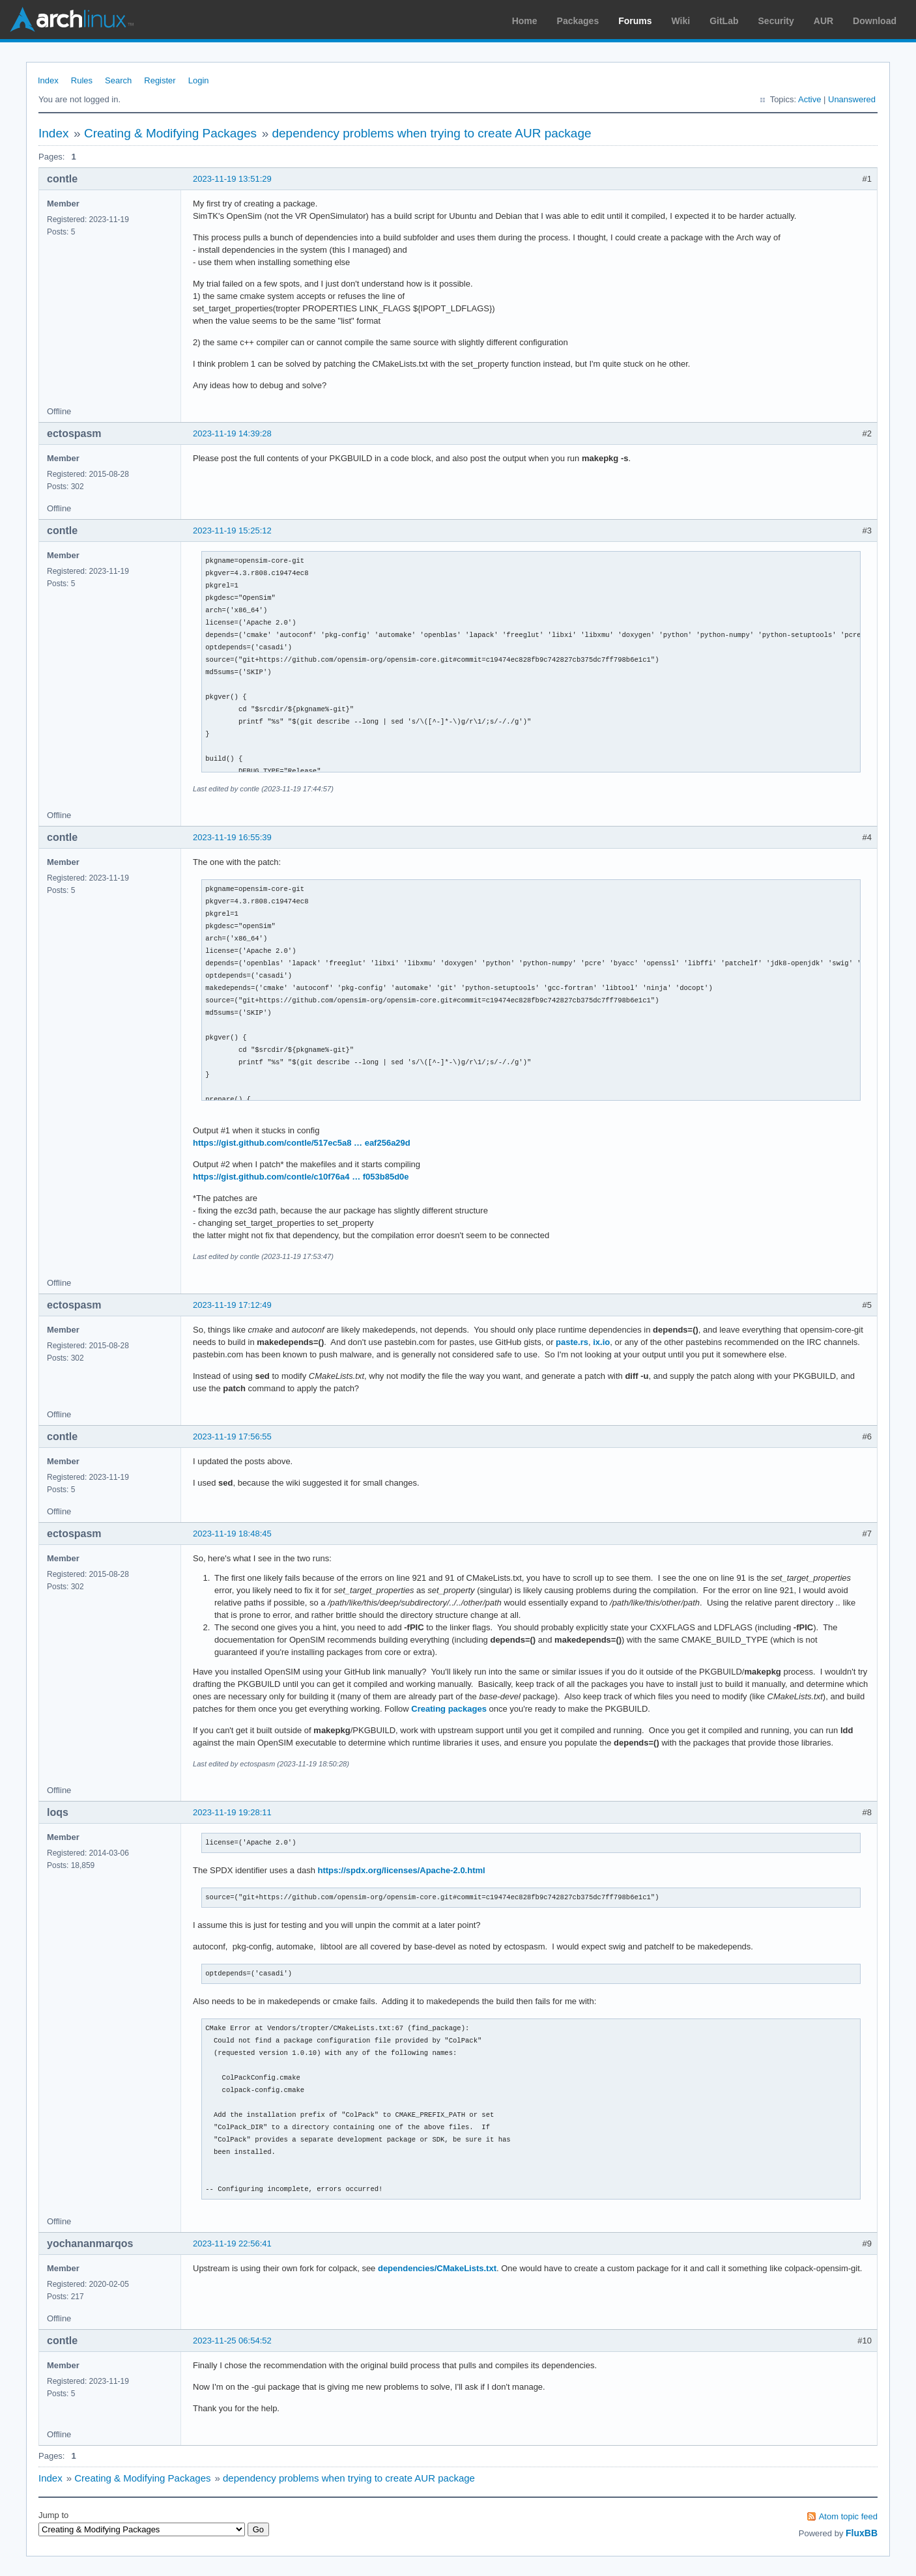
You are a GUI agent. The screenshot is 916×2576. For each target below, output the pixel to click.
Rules (82, 80)
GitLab (723, 21)
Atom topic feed (848, 2516)
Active (809, 99)
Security (776, 21)
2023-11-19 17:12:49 (232, 1305)
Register (159, 80)
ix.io (601, 1342)
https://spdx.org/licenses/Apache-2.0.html (401, 1870)
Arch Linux (72, 20)
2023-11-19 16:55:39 (232, 837)
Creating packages (449, 1709)
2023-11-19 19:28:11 (232, 1812)
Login (198, 80)
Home (524, 21)
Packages (578, 21)
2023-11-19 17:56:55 (232, 1436)
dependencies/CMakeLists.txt (437, 2268)
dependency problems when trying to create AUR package (431, 133)
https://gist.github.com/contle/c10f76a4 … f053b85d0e (301, 1177)
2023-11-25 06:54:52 (232, 2340)
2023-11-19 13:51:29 (232, 179)
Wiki (681, 21)
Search (118, 80)
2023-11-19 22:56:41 (232, 2243)
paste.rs (572, 1342)
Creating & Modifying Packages (170, 133)
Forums (634, 21)
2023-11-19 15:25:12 (232, 530)
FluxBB (862, 2533)
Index (48, 80)
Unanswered (852, 99)
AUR (823, 21)
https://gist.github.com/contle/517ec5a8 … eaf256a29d (301, 1143)
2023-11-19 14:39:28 (232, 433)
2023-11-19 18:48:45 (232, 1533)
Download (874, 21)
